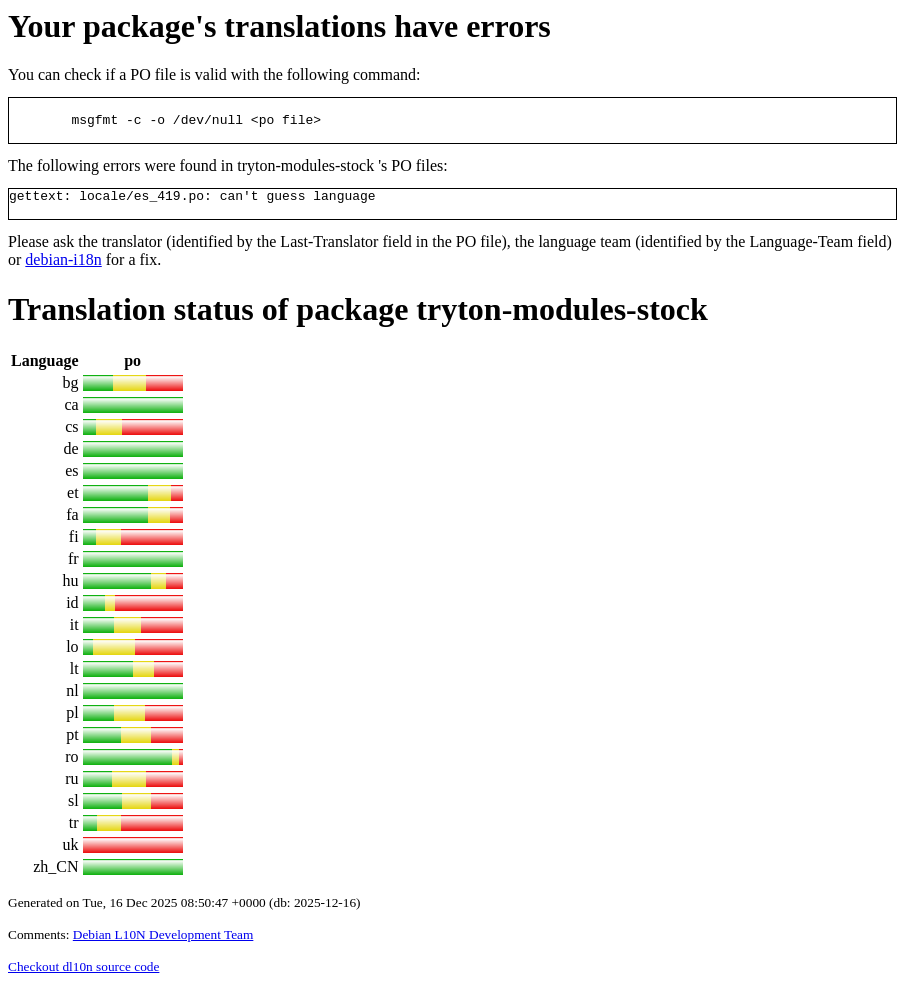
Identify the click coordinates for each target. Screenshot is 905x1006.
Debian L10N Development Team (163, 949)
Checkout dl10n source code (83, 981)
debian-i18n (63, 274)
